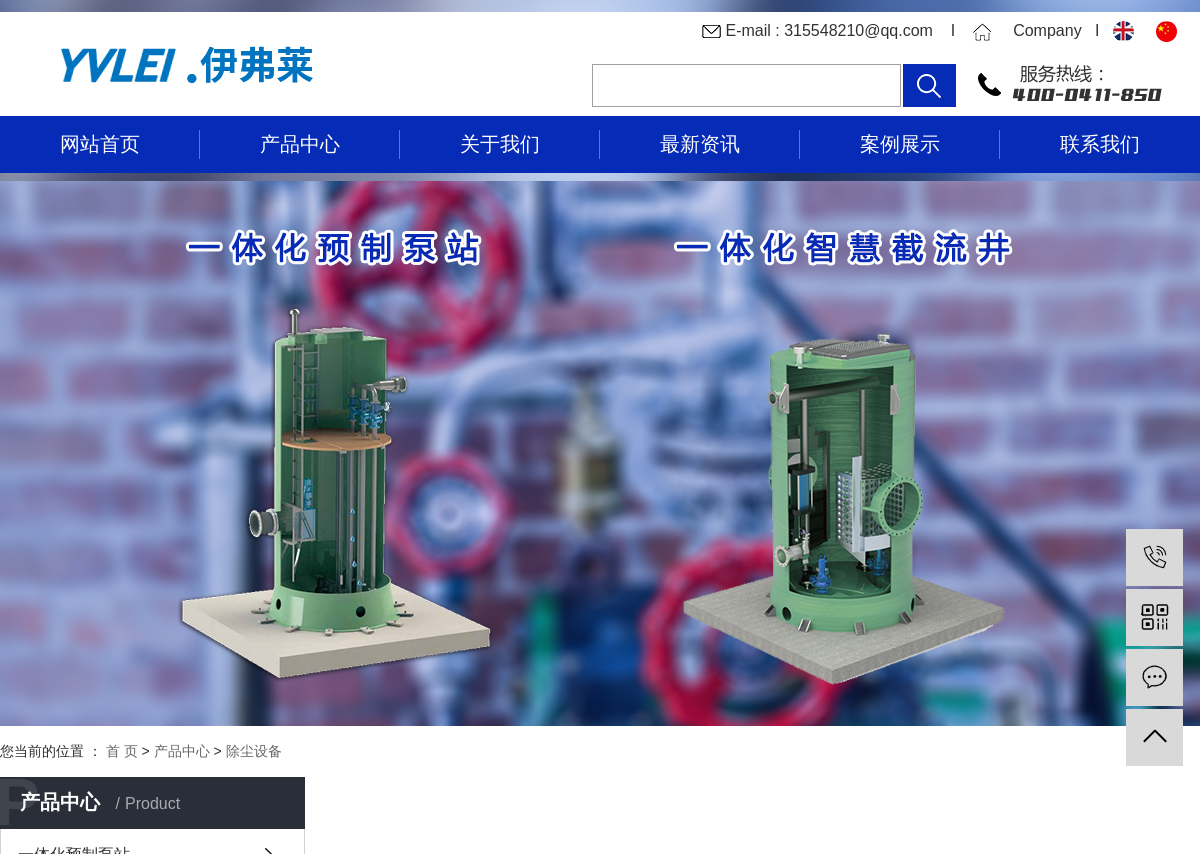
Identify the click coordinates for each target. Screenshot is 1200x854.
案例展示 (900, 144)
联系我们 (1100, 144)
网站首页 (100, 144)
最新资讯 (700, 144)
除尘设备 (254, 751)
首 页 (122, 751)
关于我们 (500, 144)
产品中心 (300, 144)
